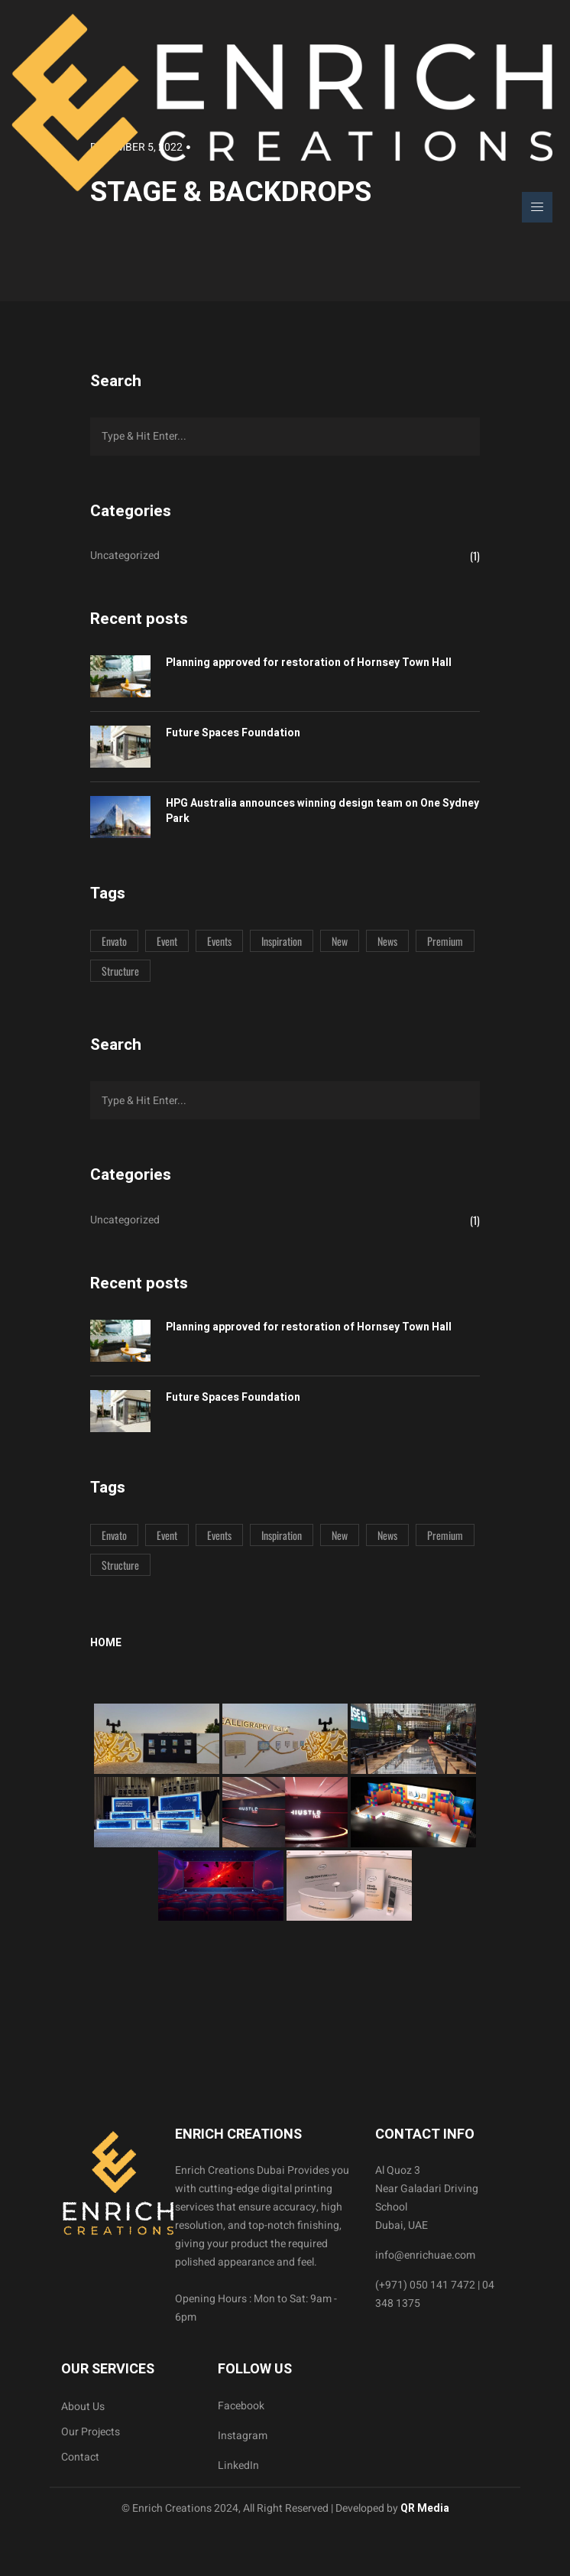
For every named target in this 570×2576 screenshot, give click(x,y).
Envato (114, 941)
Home (105, 1643)
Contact (80, 2457)
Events (219, 941)
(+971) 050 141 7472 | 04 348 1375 (434, 2294)
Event (167, 941)
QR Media (423, 2508)
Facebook (241, 2406)
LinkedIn (238, 2465)
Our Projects (90, 2432)
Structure (120, 971)
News (387, 941)
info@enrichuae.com (425, 2255)
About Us (83, 2407)
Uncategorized (125, 555)
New (340, 941)
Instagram (242, 2436)
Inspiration (281, 941)
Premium (445, 941)
